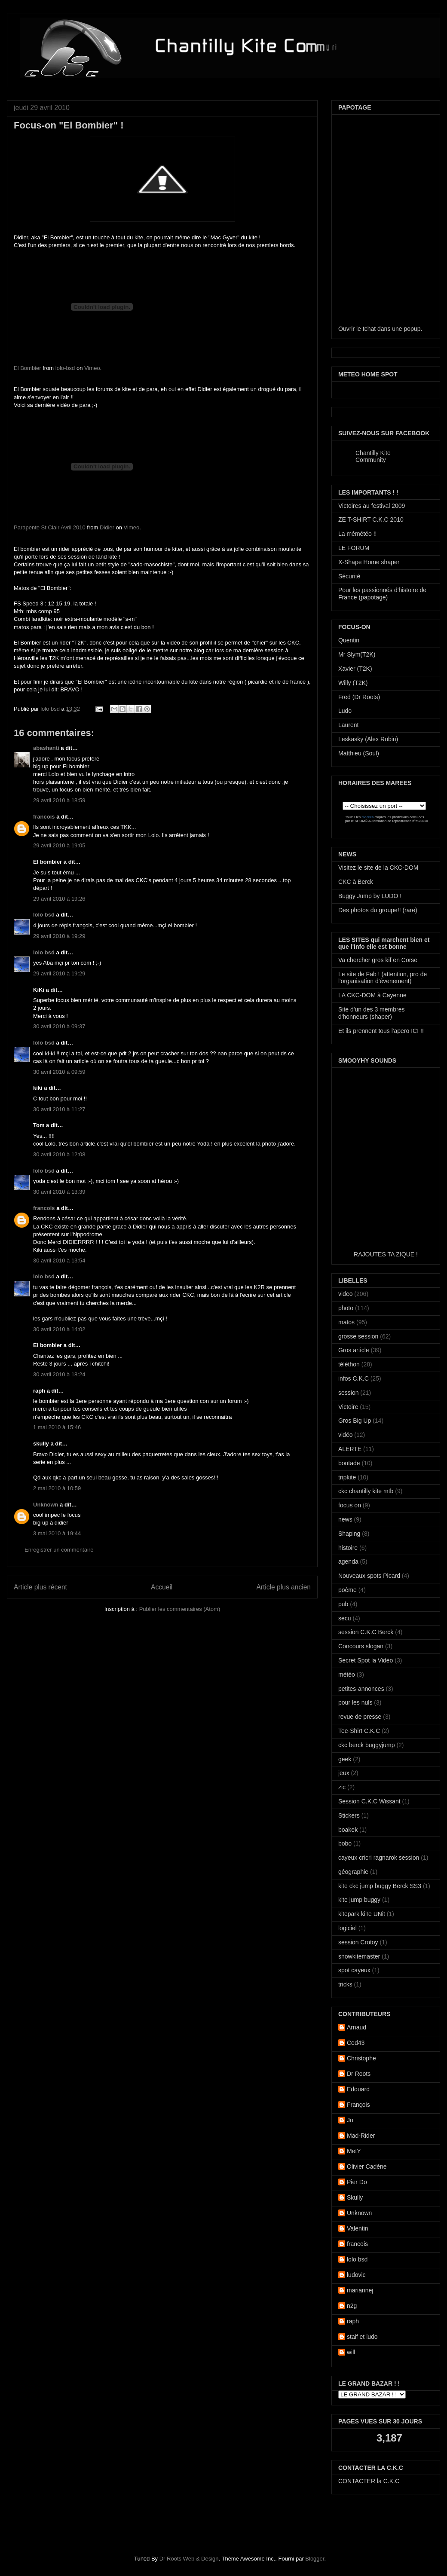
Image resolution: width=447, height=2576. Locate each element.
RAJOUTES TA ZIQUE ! (386, 1254)
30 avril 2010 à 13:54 (59, 1260)
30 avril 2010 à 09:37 (59, 1026)
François (358, 2104)
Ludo (345, 710)
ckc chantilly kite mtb (365, 1491)
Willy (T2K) (352, 682)
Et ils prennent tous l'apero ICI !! (381, 1030)
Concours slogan (360, 1646)
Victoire (348, 1406)
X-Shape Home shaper (368, 562)
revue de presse (359, 1716)
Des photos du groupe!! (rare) (377, 910)
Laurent (348, 724)
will (351, 2352)
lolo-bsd (65, 368)
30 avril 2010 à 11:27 (59, 1109)
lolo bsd (50, 709)
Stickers (349, 1815)
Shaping (349, 1533)
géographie (353, 1871)
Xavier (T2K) (355, 668)
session (348, 1392)
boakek (348, 1829)
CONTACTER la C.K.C (368, 2481)
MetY (354, 2151)
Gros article (353, 1350)
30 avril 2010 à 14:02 (59, 1329)
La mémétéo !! (357, 533)
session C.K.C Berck (365, 1632)
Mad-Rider (361, 2135)
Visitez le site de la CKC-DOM (378, 867)
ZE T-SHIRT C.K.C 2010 (371, 519)
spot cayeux (354, 1970)
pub (343, 1604)
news (345, 1519)
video (345, 1293)
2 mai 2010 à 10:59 (57, 1488)
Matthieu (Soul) (358, 753)
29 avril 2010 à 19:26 (59, 898)
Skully (355, 2197)
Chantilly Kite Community (373, 456)
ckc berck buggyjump (366, 1745)
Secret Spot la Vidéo (365, 1660)
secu (344, 1618)
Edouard (358, 2089)
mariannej (360, 2290)
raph (353, 2321)
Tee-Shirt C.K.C (359, 1730)
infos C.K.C (353, 1378)
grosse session (358, 1336)
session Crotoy (358, 1942)
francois (44, 816)
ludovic (356, 2274)
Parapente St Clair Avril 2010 (50, 527)
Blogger (314, 2558)
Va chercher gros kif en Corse (377, 959)
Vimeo (92, 368)
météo (346, 1674)
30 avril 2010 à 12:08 (59, 1154)
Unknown (45, 1504)
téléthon (349, 1364)
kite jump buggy (359, 1899)
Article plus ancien (283, 1587)
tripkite (347, 1477)
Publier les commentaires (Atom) (179, 1609)
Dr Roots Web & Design (189, 2558)
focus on (349, 1505)
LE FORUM (353, 547)
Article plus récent (40, 1587)
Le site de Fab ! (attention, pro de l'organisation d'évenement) (382, 978)
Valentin (357, 2228)
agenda (348, 1561)
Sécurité (349, 576)
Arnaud (356, 2027)
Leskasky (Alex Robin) (368, 739)
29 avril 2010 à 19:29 (59, 936)
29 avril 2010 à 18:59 (59, 800)
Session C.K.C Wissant (369, 1801)
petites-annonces (361, 1688)
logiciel (347, 1928)
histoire (348, 1547)
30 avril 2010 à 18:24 (59, 1374)
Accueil (161, 1587)
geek (344, 1759)
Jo (350, 2120)
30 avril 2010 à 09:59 (59, 1072)
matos (346, 1322)
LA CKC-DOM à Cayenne (372, 995)
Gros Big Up (354, 1420)
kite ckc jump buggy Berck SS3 (379, 1885)
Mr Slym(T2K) (356, 654)
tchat (369, 328)
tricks (345, 1984)
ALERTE (349, 1448)
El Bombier (27, 368)
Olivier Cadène (367, 2166)
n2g (352, 2305)
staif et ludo (362, 2336)
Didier (107, 527)
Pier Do (357, 2182)
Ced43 (355, 2042)
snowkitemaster (359, 1956)
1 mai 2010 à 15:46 (57, 1427)
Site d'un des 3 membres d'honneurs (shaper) (371, 1013)
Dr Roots (358, 2073)
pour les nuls (355, 1702)
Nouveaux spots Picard (369, 1575)
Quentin (348, 640)
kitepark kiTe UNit (361, 1913)
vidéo (345, 1434)
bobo (345, 1843)
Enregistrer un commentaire (58, 1549)
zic (342, 1787)
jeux (343, 1772)
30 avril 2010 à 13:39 (59, 1192)
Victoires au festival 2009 (371, 505)
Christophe (361, 2058)
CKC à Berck (355, 881)
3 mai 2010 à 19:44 (57, 1533)
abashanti (46, 748)
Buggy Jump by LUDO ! (369, 895)
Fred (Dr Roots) (359, 697)
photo (345, 1308)
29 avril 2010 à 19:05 (59, 845)
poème (347, 1589)
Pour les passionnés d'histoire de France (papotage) (382, 594)
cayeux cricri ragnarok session (378, 1857)
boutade (349, 1463)
